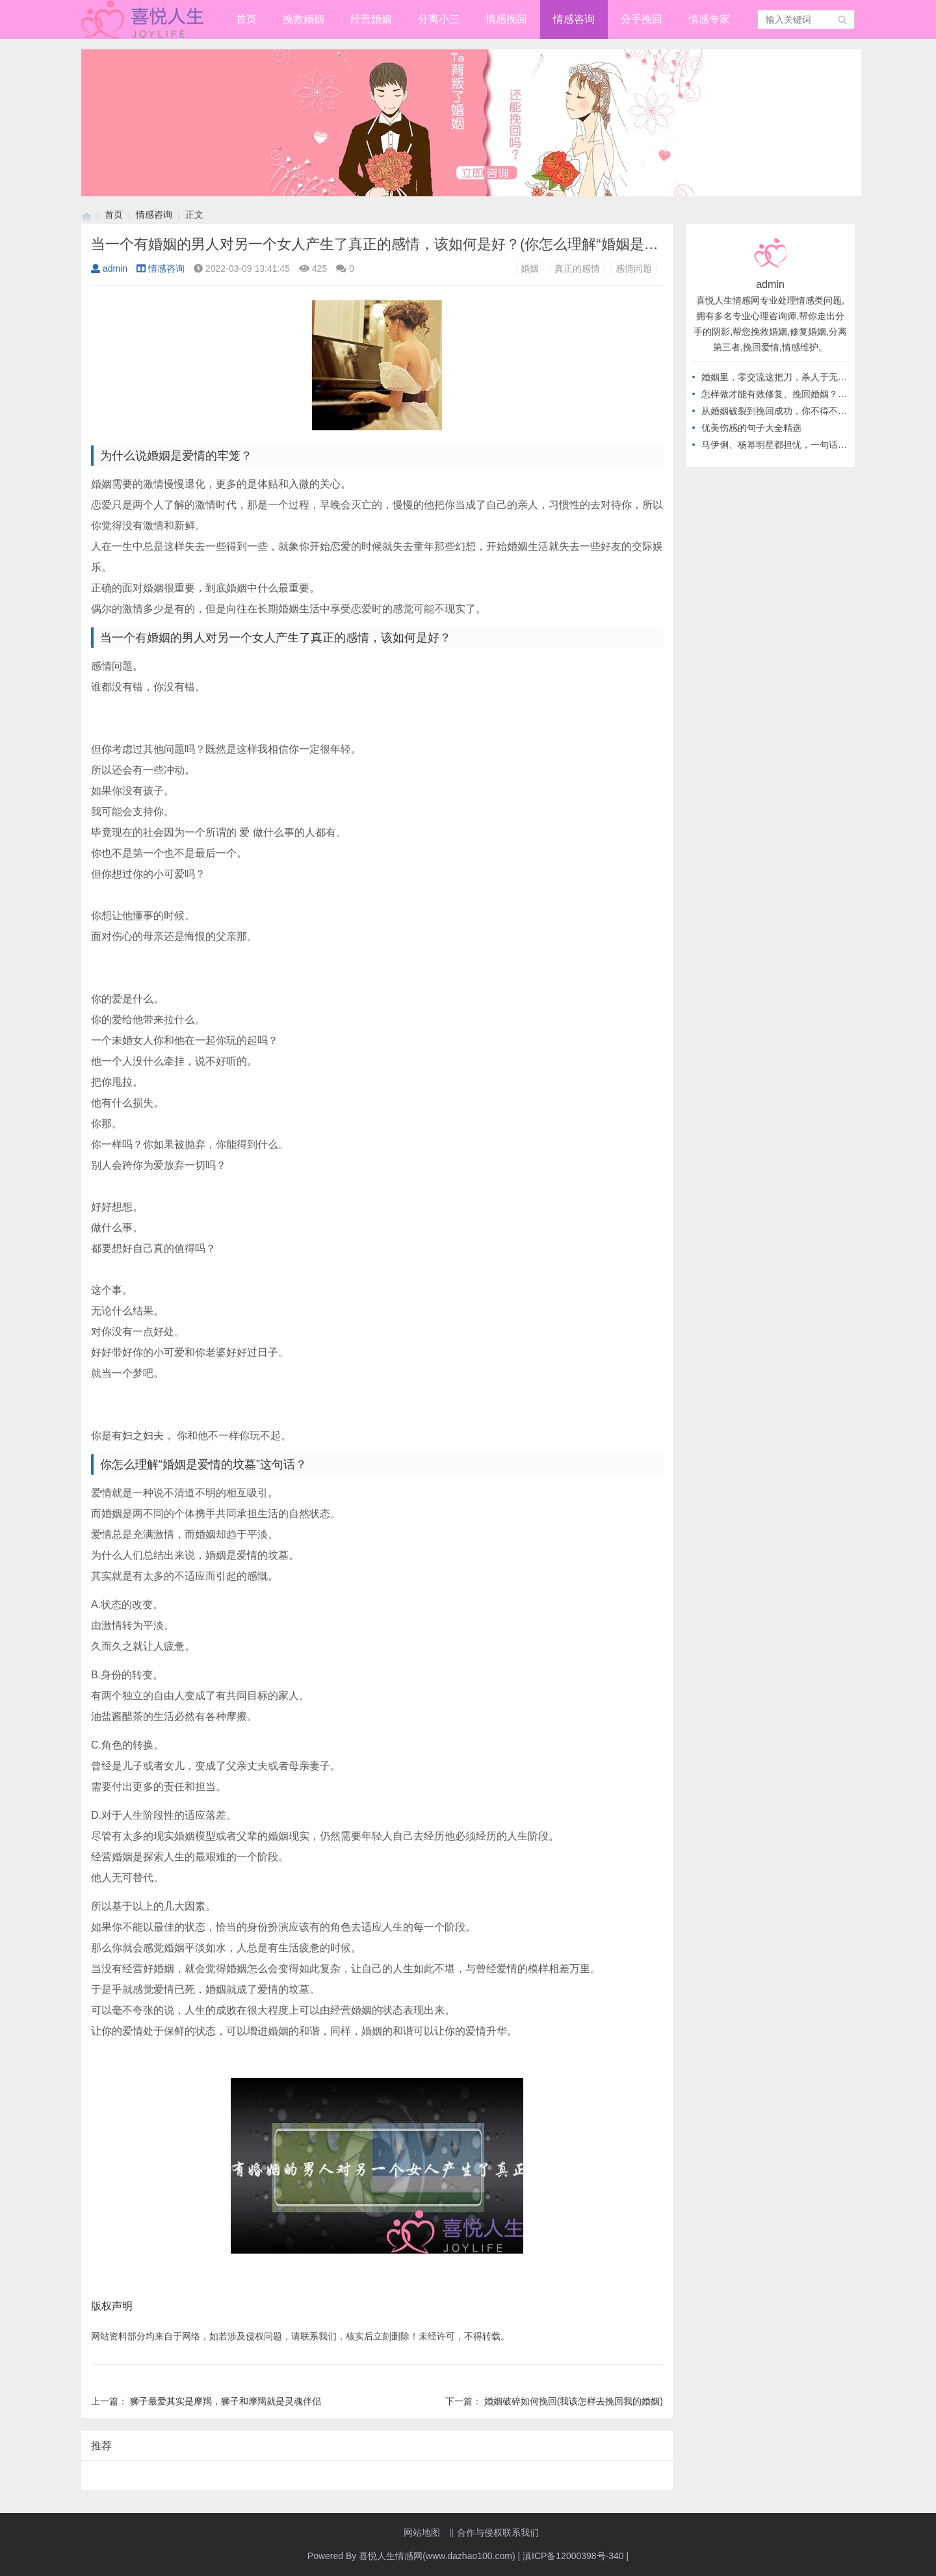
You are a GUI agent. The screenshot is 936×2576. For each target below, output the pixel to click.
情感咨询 (574, 19)
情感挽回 (506, 19)
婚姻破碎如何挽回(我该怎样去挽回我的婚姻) (573, 2401)
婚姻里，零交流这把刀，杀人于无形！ (778, 377)
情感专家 (709, 19)
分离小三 (439, 19)
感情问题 (634, 268)
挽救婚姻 (303, 19)
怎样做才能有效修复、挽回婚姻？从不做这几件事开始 (810, 394)
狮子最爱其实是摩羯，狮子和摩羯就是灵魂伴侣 (225, 2401)
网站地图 (422, 2532)
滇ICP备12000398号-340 (573, 2556)
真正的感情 (577, 268)
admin (109, 268)
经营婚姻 (371, 19)
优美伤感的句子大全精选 (751, 428)
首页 (246, 19)
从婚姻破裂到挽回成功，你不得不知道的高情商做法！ (810, 411)
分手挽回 (641, 19)
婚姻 (530, 268)
